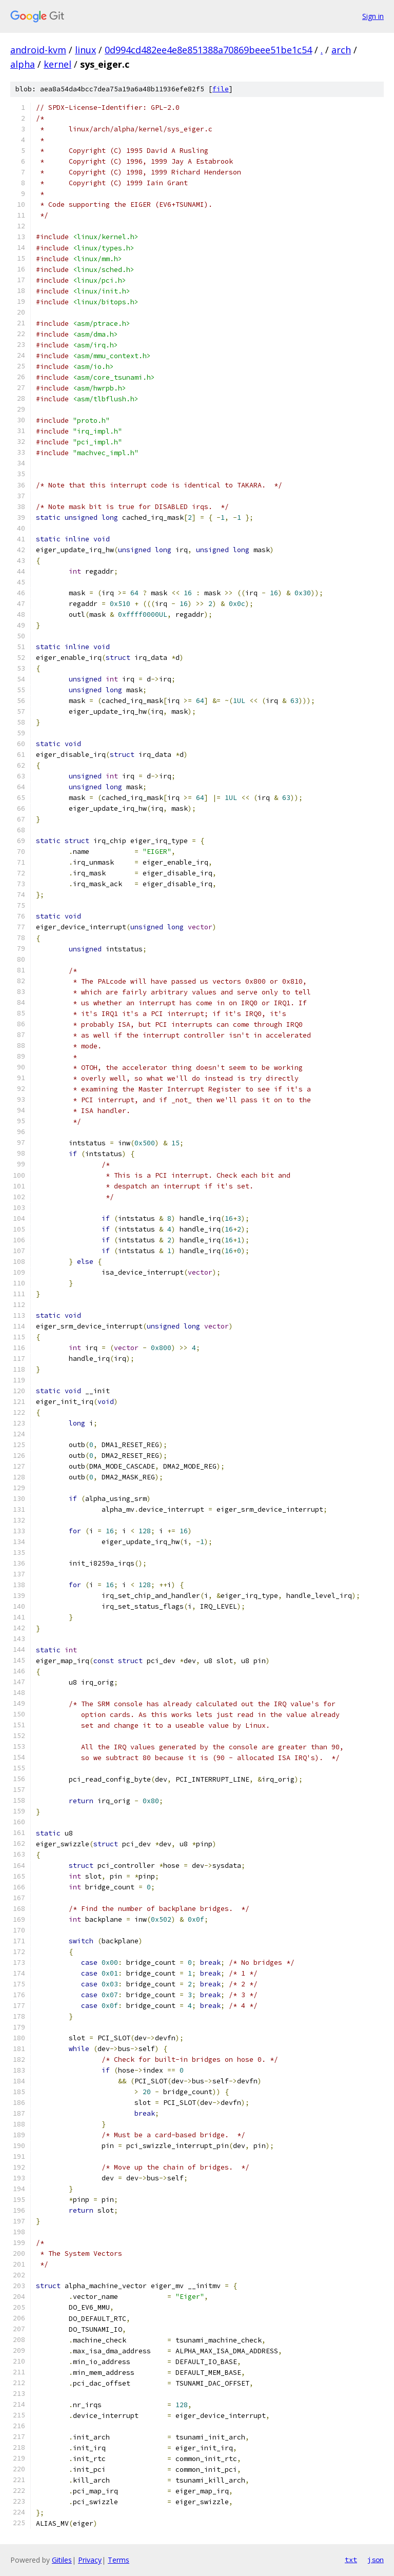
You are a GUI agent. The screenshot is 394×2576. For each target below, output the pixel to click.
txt (351, 2559)
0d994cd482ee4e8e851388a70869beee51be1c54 (208, 50)
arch (341, 50)
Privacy (90, 2560)
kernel (57, 64)
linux (85, 50)
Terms (118, 2560)
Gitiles (62, 2560)
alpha (22, 64)
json (375, 2559)
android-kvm (38, 50)
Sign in (373, 16)
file (220, 89)
